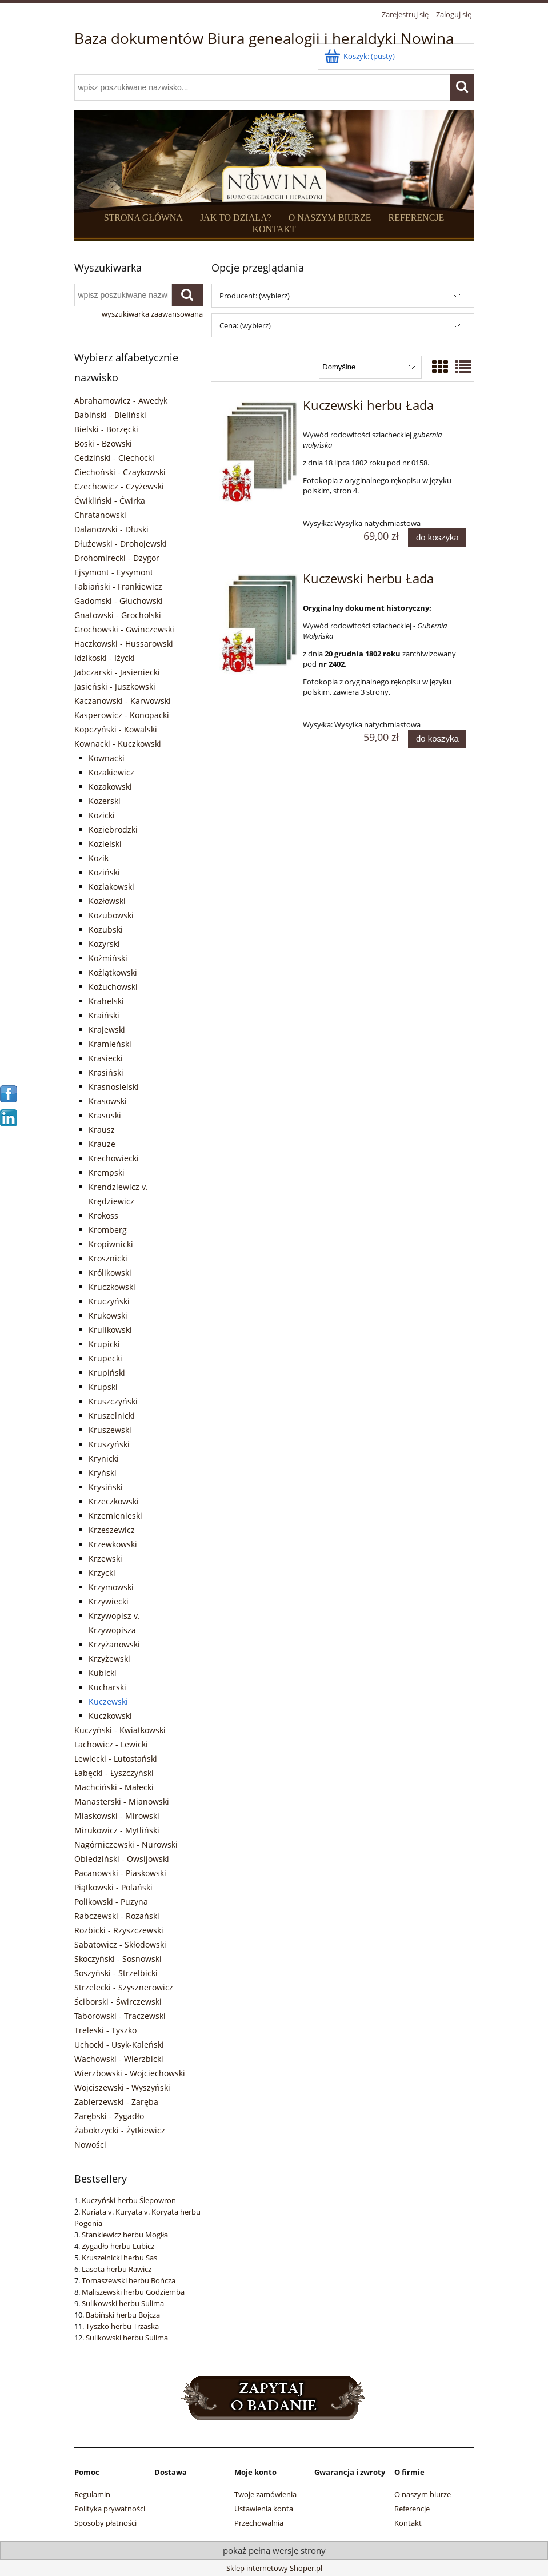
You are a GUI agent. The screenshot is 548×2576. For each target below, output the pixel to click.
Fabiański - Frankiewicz (118, 586)
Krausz (102, 1129)
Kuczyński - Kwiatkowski (120, 1730)
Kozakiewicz (111, 772)
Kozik (99, 858)
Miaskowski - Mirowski (116, 1815)
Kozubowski (111, 915)
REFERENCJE (417, 217)
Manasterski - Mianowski (121, 1801)
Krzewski (105, 1558)
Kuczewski (108, 1701)
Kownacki (107, 758)
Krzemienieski (115, 1515)
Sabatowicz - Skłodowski (120, 1944)
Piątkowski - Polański (113, 1887)
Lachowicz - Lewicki (111, 1744)
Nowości (90, 2144)
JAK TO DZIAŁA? (235, 217)
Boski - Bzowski (103, 443)
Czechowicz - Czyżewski (119, 486)
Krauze (102, 1143)
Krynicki (104, 1458)
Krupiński (107, 1372)
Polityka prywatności (109, 2508)
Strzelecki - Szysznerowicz (123, 1987)
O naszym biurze (422, 2494)
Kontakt (408, 2523)
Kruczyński (109, 1301)
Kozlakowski (111, 886)
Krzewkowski (113, 1544)
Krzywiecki (109, 1601)
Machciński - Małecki (114, 1787)
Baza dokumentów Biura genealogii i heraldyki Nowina (264, 38)
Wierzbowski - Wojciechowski (129, 2073)
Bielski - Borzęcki (106, 429)
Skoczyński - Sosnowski (118, 1958)
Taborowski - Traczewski (120, 2015)
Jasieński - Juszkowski (114, 686)
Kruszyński (109, 1444)
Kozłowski (107, 900)
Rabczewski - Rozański (116, 1915)
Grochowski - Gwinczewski (124, 629)
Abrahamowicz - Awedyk (120, 400)
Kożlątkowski (113, 972)
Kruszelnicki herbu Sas (119, 2257)
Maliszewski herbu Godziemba (133, 2292)
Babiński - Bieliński (110, 414)
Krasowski (108, 1101)
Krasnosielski (114, 1086)
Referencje (412, 2508)
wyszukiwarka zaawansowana (152, 314)
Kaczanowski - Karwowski (122, 700)
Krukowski (108, 1315)
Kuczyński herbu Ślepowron (129, 2200)
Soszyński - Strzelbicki (116, 1973)
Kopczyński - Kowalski (115, 729)
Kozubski (106, 929)
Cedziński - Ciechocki (114, 457)
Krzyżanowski (114, 1644)
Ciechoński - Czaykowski (120, 472)
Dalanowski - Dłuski (111, 529)
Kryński (103, 1472)
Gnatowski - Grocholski (117, 615)
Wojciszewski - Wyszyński (122, 2087)
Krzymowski (111, 1587)
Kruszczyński (113, 1401)
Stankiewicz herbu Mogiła (125, 2234)
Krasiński (106, 1072)
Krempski (107, 1172)
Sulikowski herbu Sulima (123, 2303)
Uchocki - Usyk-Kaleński (119, 2044)
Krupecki (105, 1358)
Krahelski (106, 1001)
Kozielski (105, 843)
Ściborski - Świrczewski (118, 2001)
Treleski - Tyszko (105, 2030)
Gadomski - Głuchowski (118, 600)
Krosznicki (108, 1258)
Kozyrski (104, 943)
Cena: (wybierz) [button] (245, 325)
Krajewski (107, 1029)
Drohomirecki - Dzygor (116, 557)
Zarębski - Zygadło (109, 2116)
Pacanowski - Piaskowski (120, 1873)
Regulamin (92, 2494)
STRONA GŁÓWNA (143, 217)
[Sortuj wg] (370, 367)
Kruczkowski (112, 1286)
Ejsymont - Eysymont (113, 572)
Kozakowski (110, 786)
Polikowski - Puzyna (111, 1901)
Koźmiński (108, 958)
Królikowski (110, 1272)
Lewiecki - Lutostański (115, 1758)
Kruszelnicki (112, 1415)
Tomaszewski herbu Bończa (128, 2280)
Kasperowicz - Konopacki (121, 715)
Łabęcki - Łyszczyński (114, 1772)
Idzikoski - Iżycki (104, 657)
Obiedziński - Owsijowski (121, 1858)
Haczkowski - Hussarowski (123, 643)
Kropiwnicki (111, 1244)
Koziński (104, 872)
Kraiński (104, 1015)
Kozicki (102, 815)
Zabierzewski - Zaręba (116, 2101)
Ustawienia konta (263, 2508)
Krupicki (104, 1344)
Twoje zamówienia (265, 2494)
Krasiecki (106, 1058)
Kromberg (108, 1229)
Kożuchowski (113, 986)
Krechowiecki (114, 1158)
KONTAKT (273, 229)
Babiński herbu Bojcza (123, 2315)
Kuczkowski (110, 1715)
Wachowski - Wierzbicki (118, 2058)
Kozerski (105, 800)
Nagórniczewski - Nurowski (126, 1844)
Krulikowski (110, 1329)
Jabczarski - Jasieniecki (117, 672)
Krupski (103, 1386)
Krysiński (106, 1487)
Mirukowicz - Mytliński (116, 1830)
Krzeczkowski (114, 1501)
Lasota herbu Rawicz (116, 2269)
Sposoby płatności (105, 2523)
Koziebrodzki (113, 829)
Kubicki (103, 1672)
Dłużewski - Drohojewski (120, 543)
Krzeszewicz (112, 1529)
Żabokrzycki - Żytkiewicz (119, 2130)
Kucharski (107, 1687)
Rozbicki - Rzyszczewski (118, 1930)
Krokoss (103, 1215)
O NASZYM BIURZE (330, 217)
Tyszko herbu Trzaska (122, 2326)
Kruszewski (110, 1429)
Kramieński (110, 1043)
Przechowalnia (258, 2523)
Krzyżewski (109, 1658)
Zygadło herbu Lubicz (118, 2246)
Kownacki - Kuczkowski (117, 743)
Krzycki (102, 1572)
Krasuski (105, 1115)
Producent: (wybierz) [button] (254, 295)
